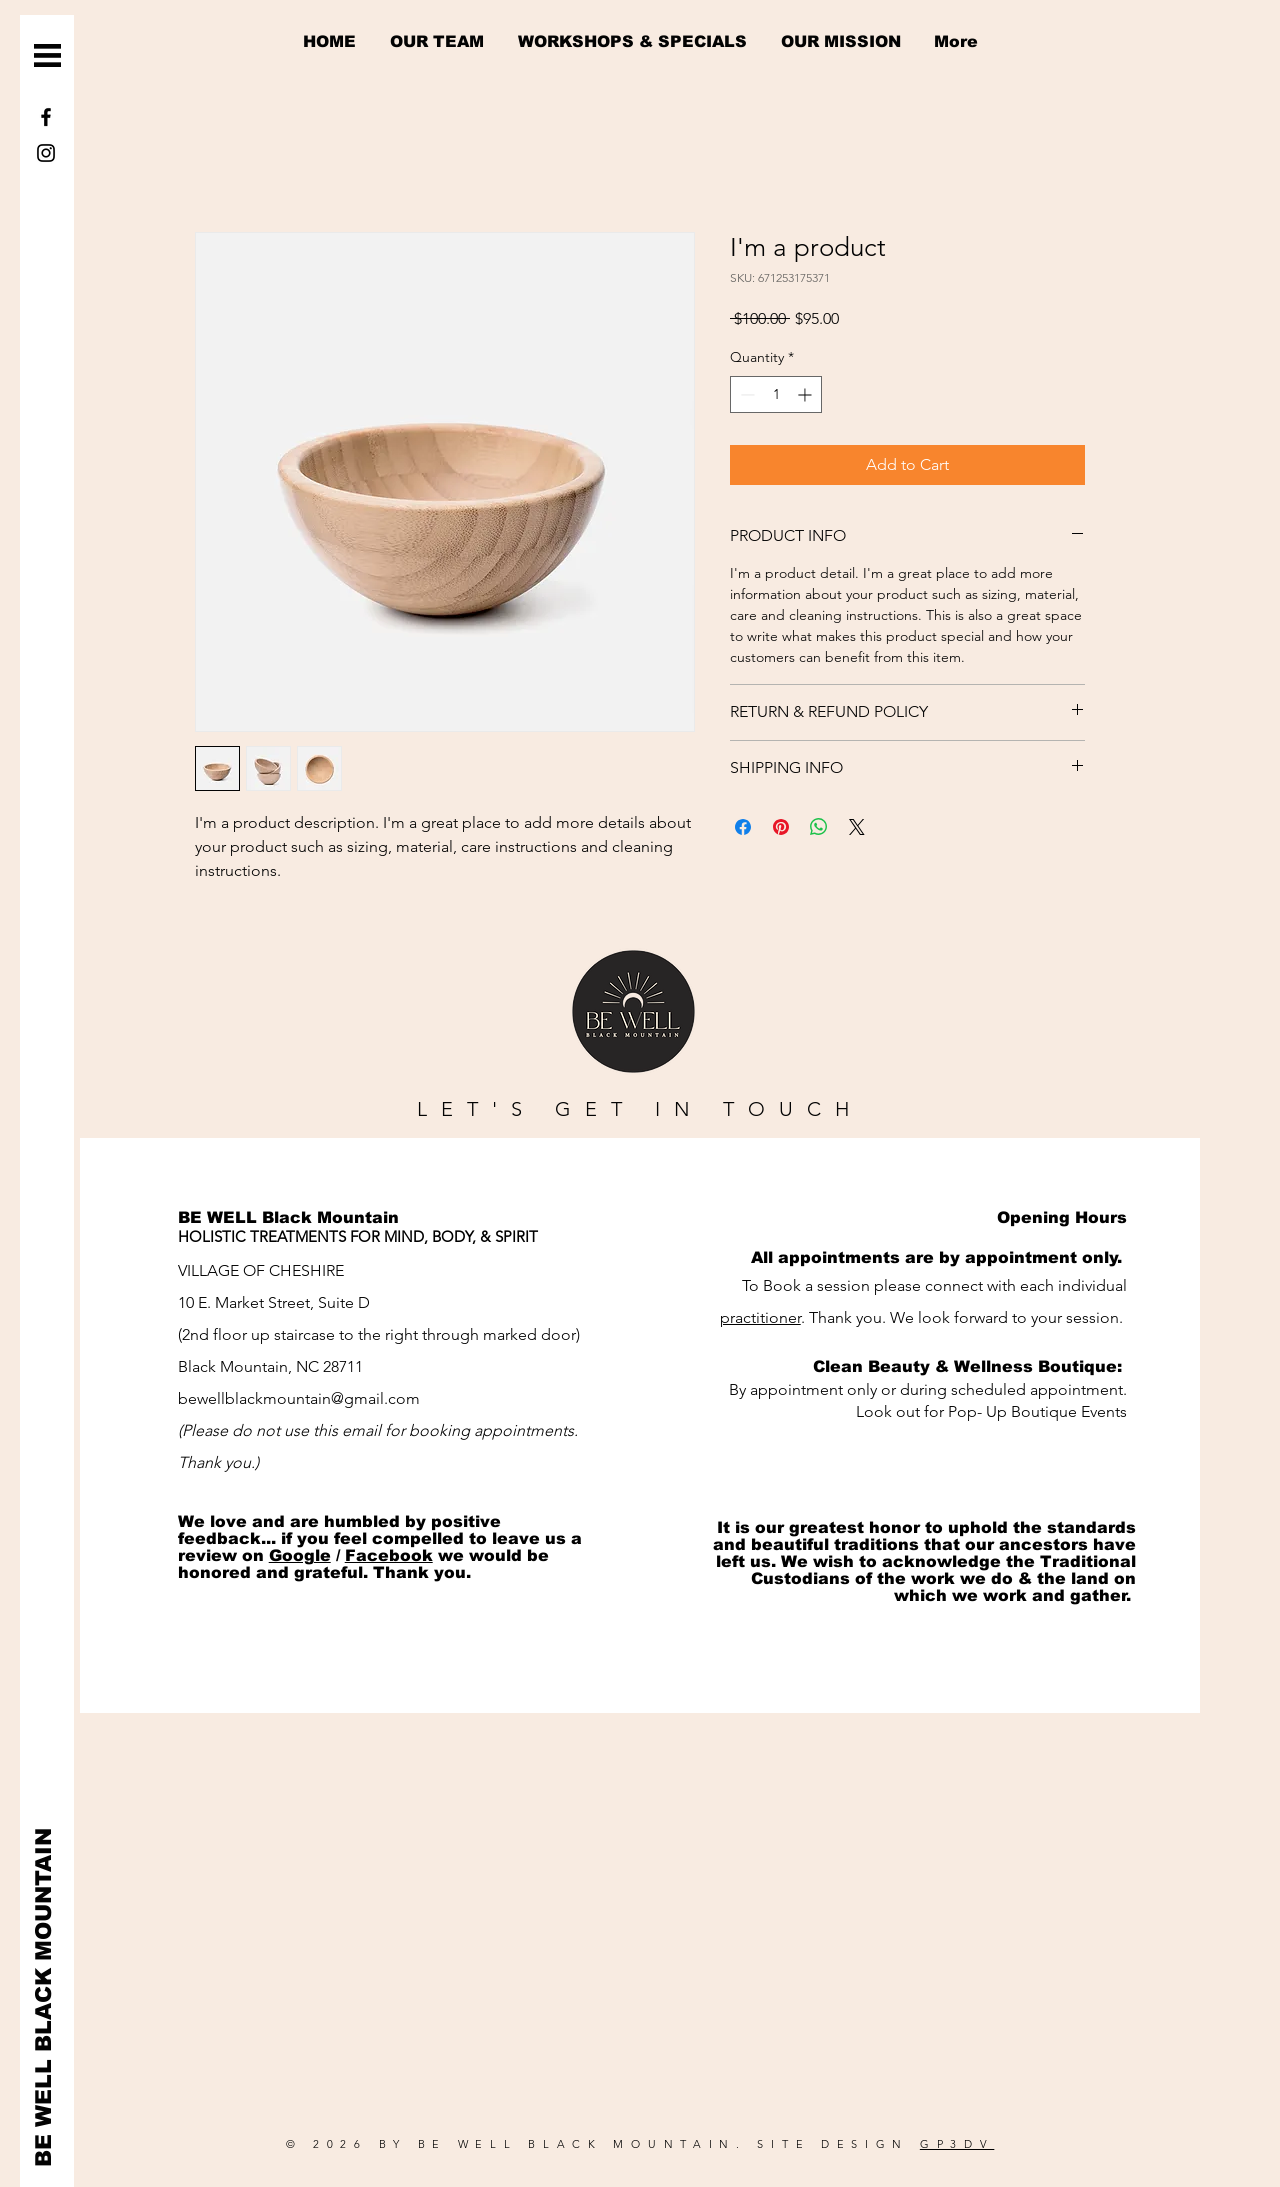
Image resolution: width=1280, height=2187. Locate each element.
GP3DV (957, 2144)
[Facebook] (46, 117)
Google (300, 1555)
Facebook (389, 1555)
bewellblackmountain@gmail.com (299, 1398)
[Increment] (806, 394)
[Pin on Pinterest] (781, 827)
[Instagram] (46, 153)
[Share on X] (857, 827)
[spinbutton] (776, 394)
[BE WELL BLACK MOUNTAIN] (44, 1997)
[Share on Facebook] (743, 827)
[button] (47, 55)
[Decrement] (745, 394)
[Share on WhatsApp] (819, 827)
